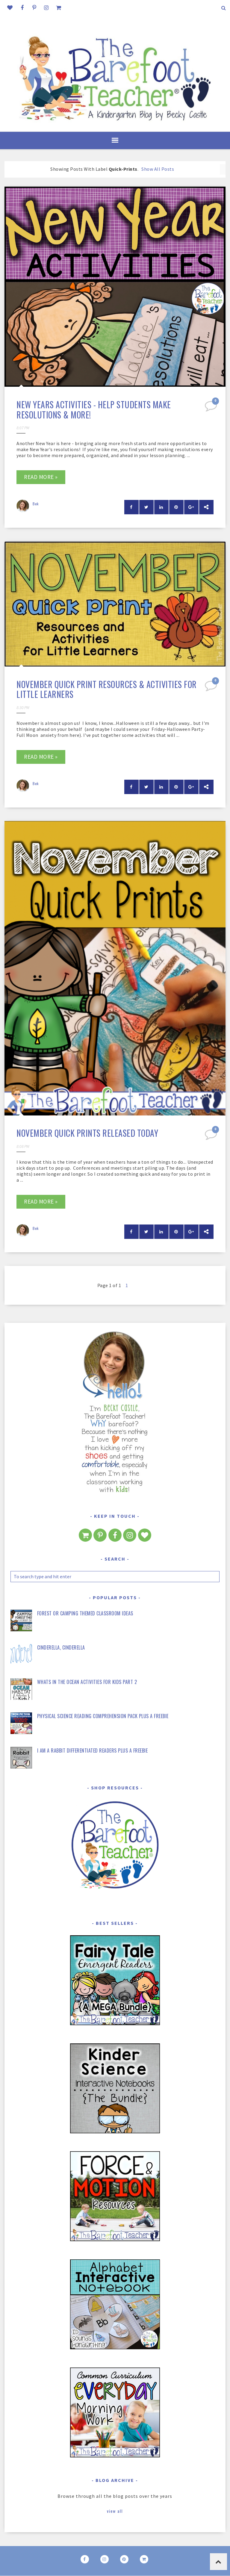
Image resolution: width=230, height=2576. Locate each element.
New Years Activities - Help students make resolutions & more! (93, 409)
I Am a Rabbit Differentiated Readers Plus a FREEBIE (92, 1750)
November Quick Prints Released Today (87, 1133)
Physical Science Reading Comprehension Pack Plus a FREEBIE (103, 1716)
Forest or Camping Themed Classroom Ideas (85, 1613)
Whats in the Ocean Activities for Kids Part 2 (87, 1681)
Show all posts (157, 169)
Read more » (41, 476)
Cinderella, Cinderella (61, 1647)
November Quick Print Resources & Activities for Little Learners (106, 689)
